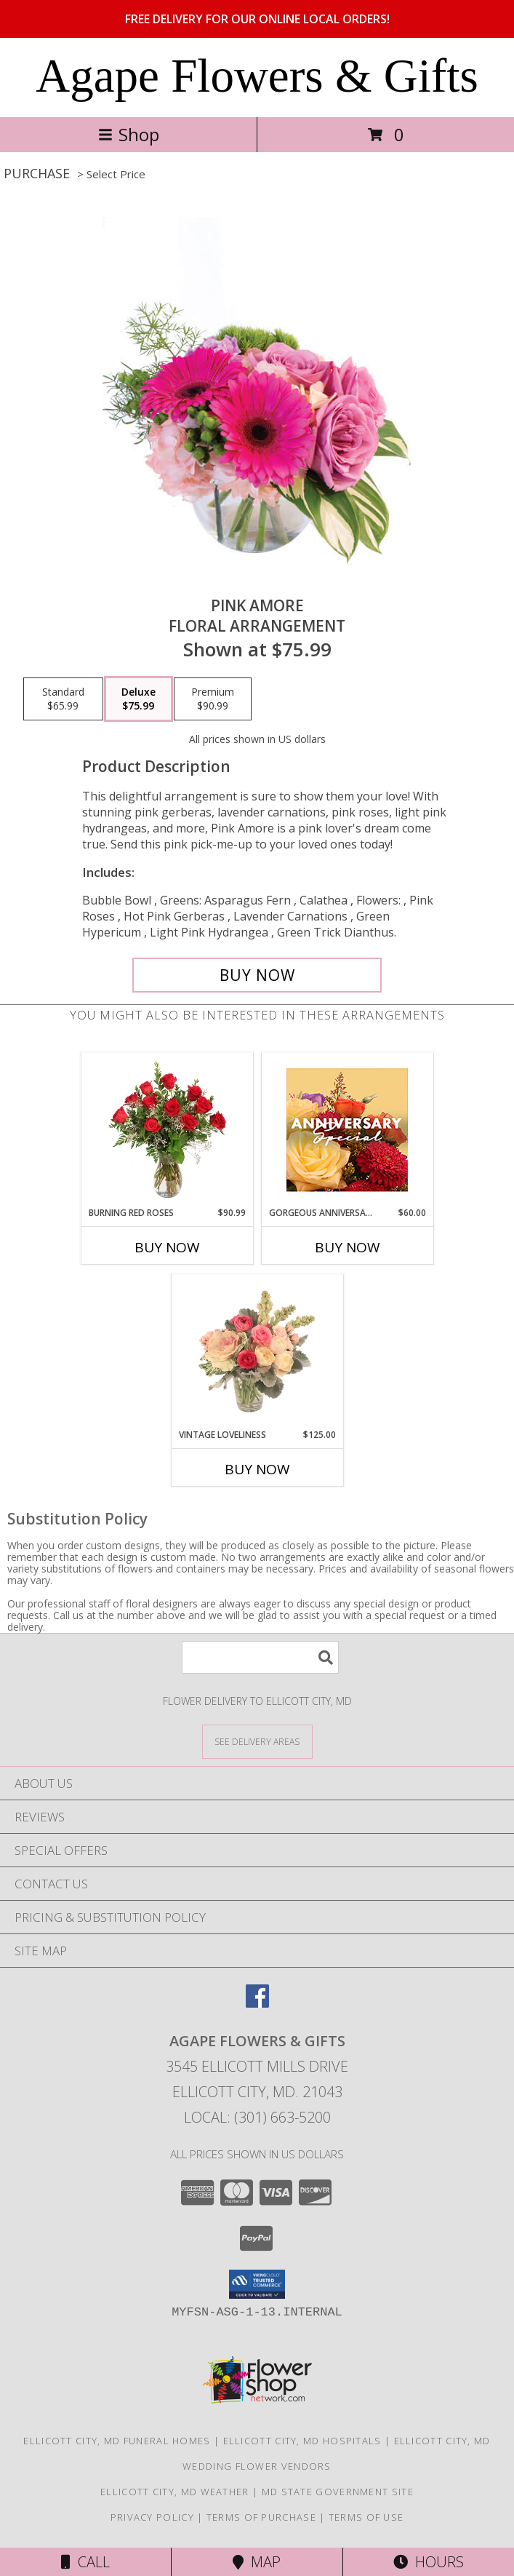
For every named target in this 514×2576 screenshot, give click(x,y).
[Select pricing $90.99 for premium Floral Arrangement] (212, 699)
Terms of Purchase (261, 2517)
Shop (128, 134)
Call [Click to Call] (85, 2562)
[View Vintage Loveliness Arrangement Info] (257, 1351)
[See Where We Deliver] (257, 1741)
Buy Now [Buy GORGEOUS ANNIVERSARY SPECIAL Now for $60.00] (347, 1247)
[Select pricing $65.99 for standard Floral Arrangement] (63, 699)
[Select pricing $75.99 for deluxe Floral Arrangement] (138, 699)
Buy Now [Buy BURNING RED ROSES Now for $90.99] (167, 1247)
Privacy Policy (152, 2517)
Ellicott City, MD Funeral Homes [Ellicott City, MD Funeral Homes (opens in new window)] (116, 2440)
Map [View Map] (257, 2562)
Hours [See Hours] (428, 2562)
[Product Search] (260, 1657)
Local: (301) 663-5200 (257, 2117)
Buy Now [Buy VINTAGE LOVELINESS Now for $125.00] (257, 1469)
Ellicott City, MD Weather (174, 2491)
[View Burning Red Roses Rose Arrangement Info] (167, 1129)
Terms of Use (366, 2517)
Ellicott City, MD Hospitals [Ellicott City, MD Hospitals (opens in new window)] (302, 2440)
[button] (257, 2284)
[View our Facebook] (257, 2003)
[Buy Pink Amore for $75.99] (257, 975)
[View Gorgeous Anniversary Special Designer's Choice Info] (347, 1130)
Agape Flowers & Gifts (257, 75)
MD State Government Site (338, 2491)
